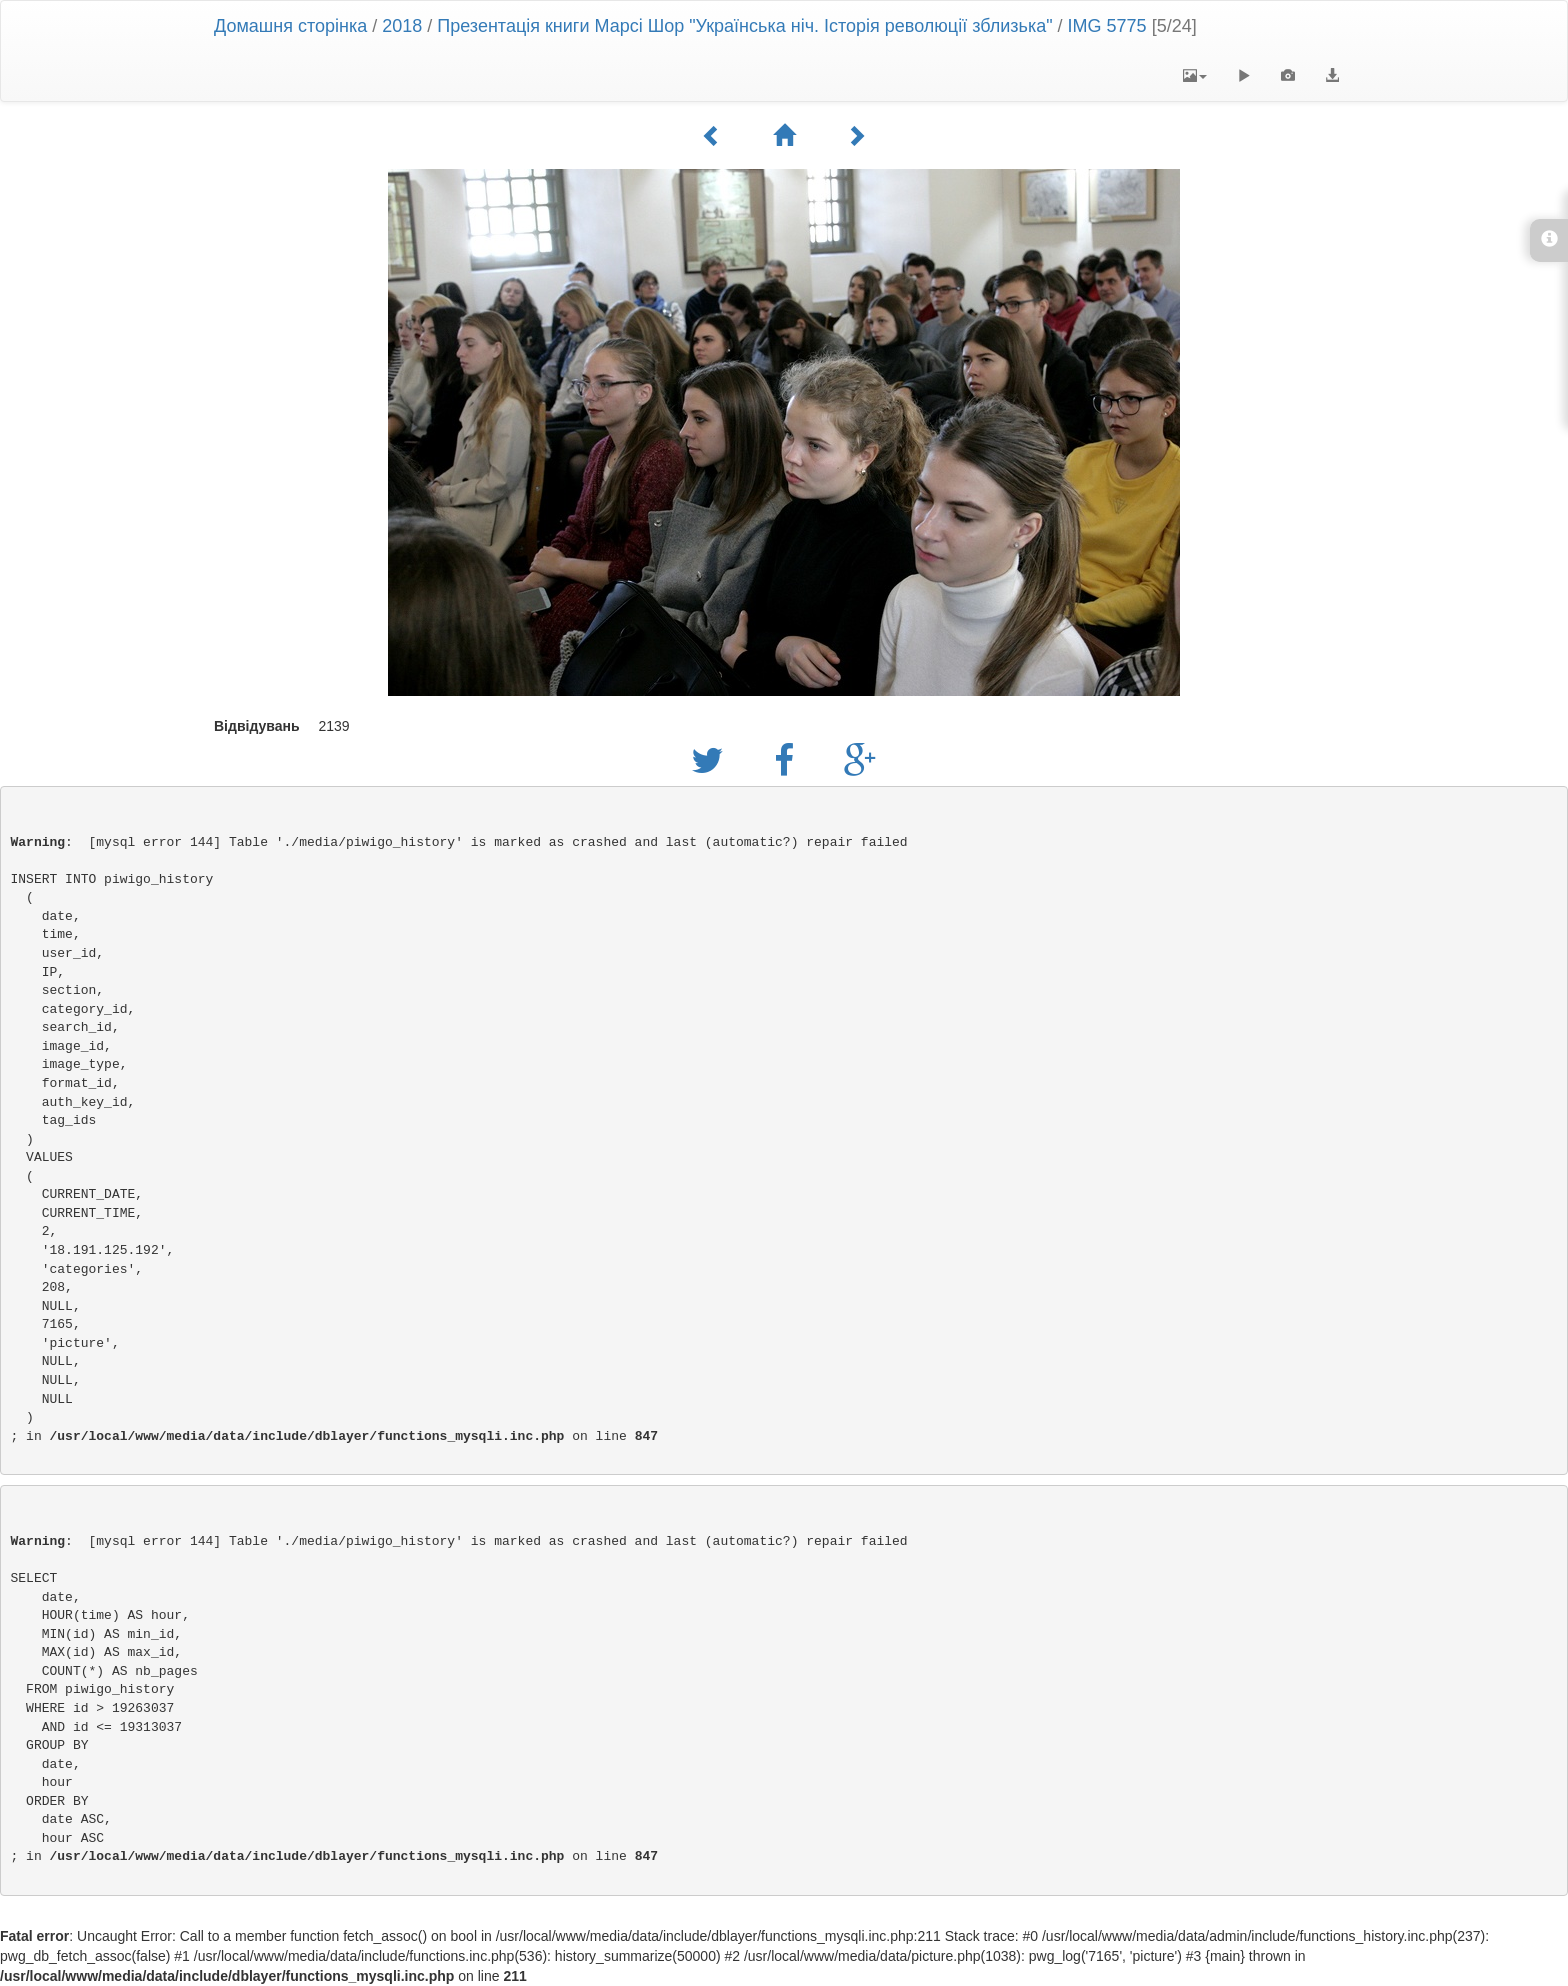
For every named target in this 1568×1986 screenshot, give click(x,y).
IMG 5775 (1107, 26)
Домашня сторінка (290, 26)
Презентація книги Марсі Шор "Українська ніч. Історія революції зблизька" (744, 26)
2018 (402, 26)
